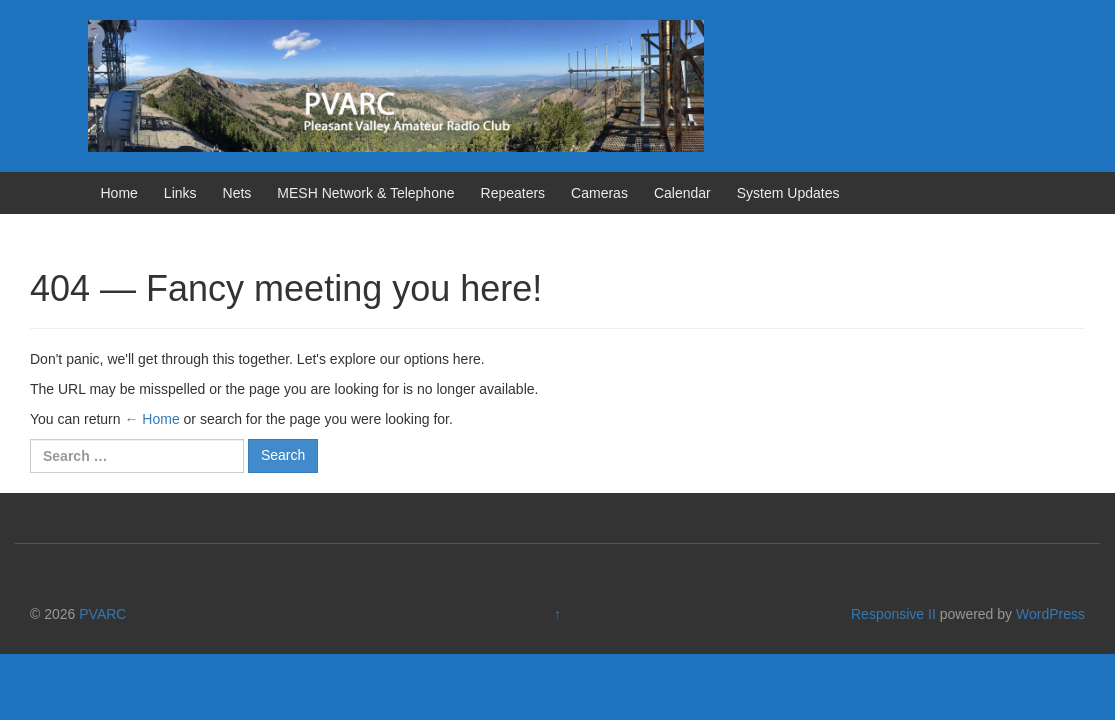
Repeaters (513, 193)
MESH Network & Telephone (365, 193)
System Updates (788, 193)
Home (119, 193)
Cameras (599, 193)
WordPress (1050, 614)
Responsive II (893, 614)
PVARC (102, 614)
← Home (151, 419)
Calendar (682, 193)
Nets (237, 193)
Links (180, 193)
